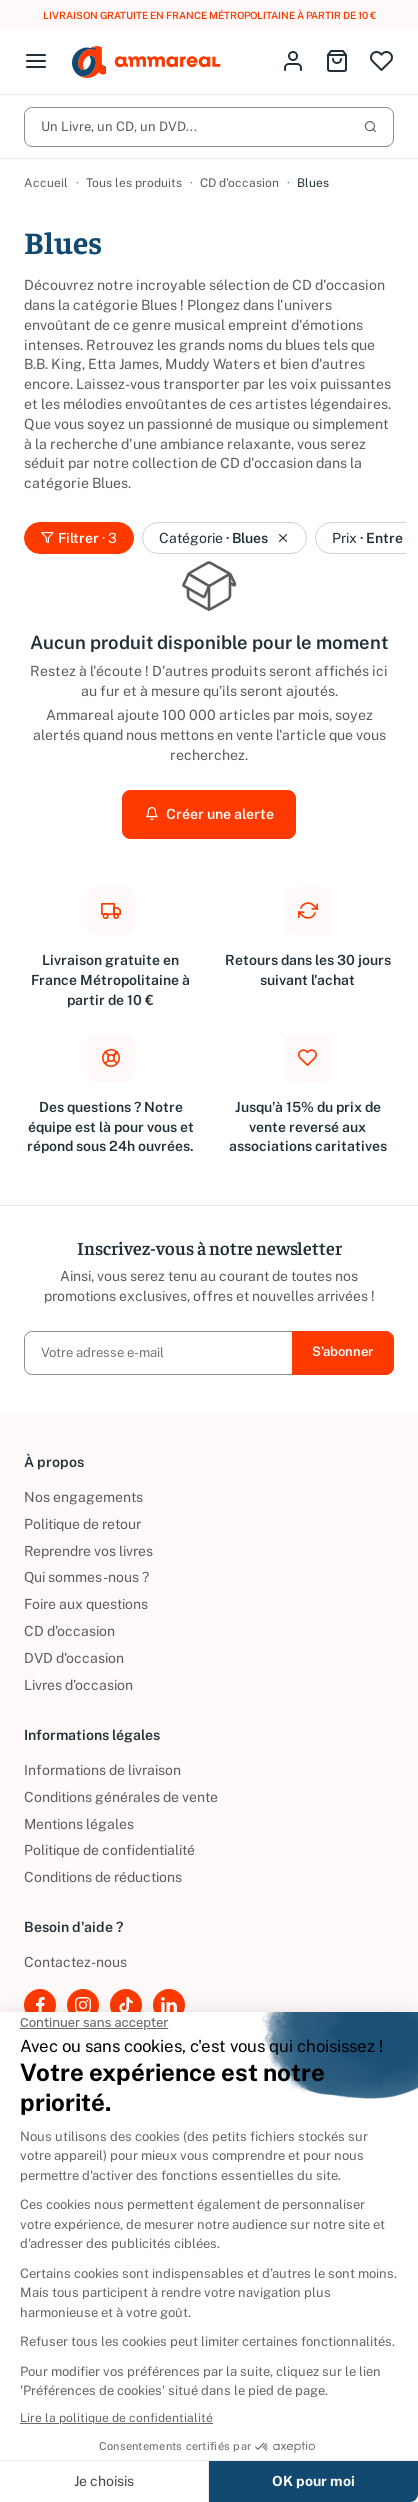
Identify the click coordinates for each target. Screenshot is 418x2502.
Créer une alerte (209, 814)
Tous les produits (134, 183)
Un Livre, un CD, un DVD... (209, 126)
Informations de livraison (102, 1770)
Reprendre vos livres (88, 1551)
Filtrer (79, 538)
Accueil (46, 183)
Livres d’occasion (78, 1685)
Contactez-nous (75, 1962)
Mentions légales (79, 1824)
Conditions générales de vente (121, 1797)
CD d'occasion (239, 183)
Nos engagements (83, 1497)
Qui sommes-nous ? (86, 1577)
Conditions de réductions (103, 1877)
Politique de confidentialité (109, 1850)
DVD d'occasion (74, 1658)
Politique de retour (82, 1524)
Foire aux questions (86, 1604)
